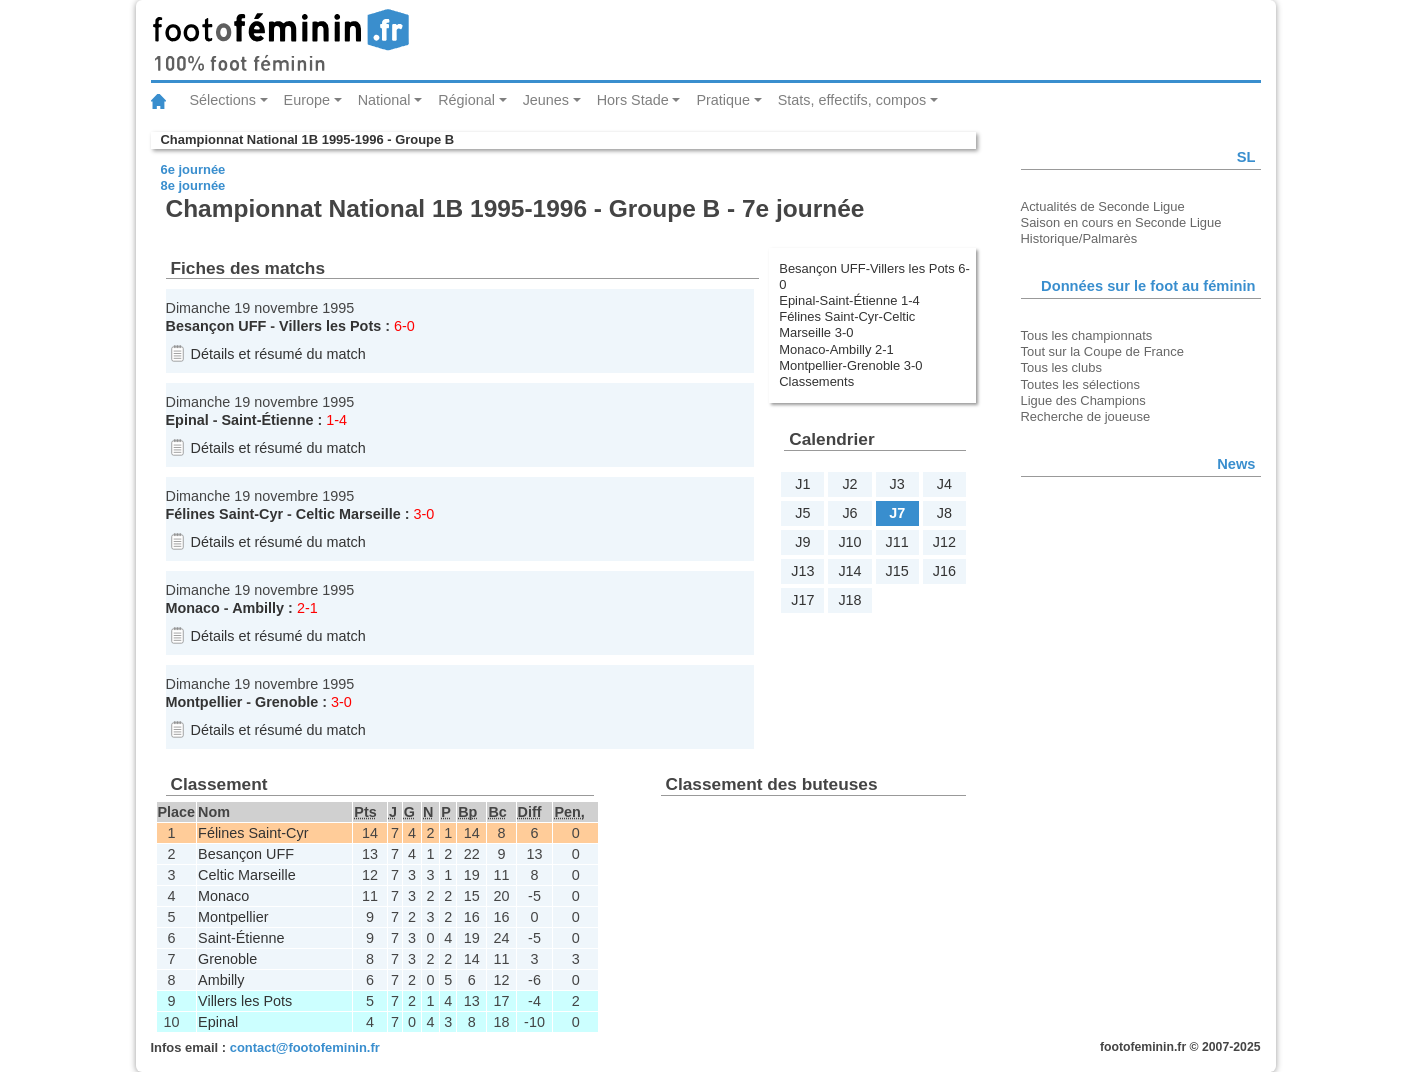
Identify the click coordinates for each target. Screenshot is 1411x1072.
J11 (897, 542)
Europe (307, 100)
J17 (802, 600)
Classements (816, 381)
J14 (849, 571)
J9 (802, 542)
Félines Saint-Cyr (225, 514)
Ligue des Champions (1083, 400)
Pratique (723, 100)
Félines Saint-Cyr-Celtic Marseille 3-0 (847, 324)
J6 (849, 513)
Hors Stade (633, 100)
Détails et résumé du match (278, 354)
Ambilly (258, 608)
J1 (802, 484)
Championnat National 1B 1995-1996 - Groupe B (308, 139)
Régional (466, 100)
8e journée (193, 185)
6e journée (193, 169)
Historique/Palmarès (1079, 238)
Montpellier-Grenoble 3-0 (850, 365)
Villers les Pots (330, 326)
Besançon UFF (216, 326)
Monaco (193, 608)
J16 (944, 571)
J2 (849, 484)
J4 (944, 484)
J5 (802, 513)
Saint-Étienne (267, 420)
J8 (944, 513)
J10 (849, 542)
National (384, 100)
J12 (944, 542)
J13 (802, 571)
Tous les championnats (1087, 335)
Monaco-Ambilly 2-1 (836, 349)
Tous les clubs (1061, 367)
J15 (897, 571)
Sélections (223, 100)
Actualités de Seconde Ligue (1103, 206)
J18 (849, 600)
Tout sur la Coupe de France (1102, 351)
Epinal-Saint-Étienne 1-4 (849, 300)
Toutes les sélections (1081, 384)
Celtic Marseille (348, 514)
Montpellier (204, 702)
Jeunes (546, 100)
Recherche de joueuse (1086, 416)
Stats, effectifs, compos (852, 100)
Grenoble (286, 702)
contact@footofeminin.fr (305, 1047)
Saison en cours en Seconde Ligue (1121, 222)
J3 (897, 484)
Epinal (187, 420)
